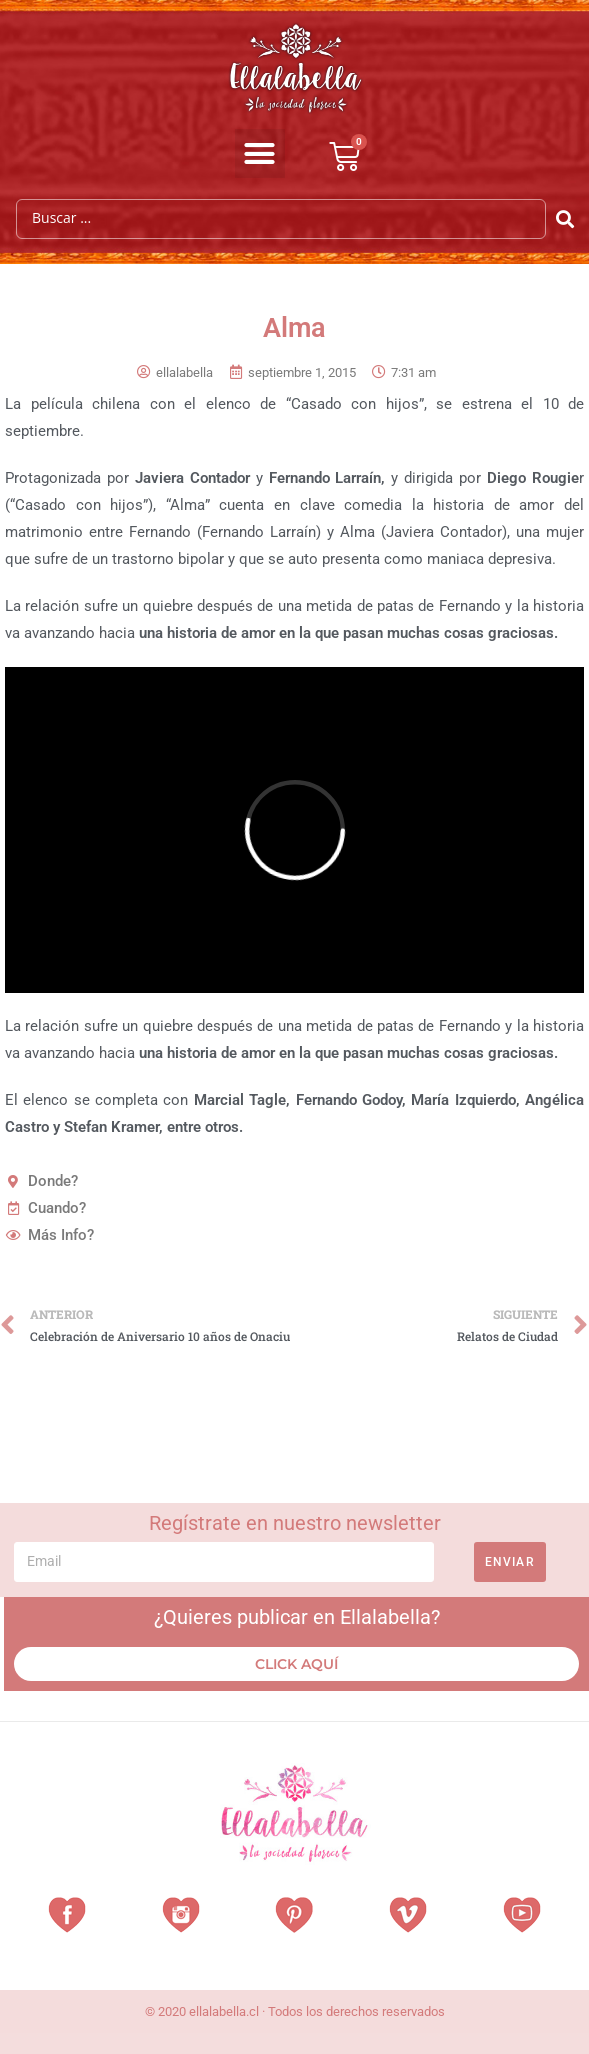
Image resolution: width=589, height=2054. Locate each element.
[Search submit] (565, 219)
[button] (260, 154)
